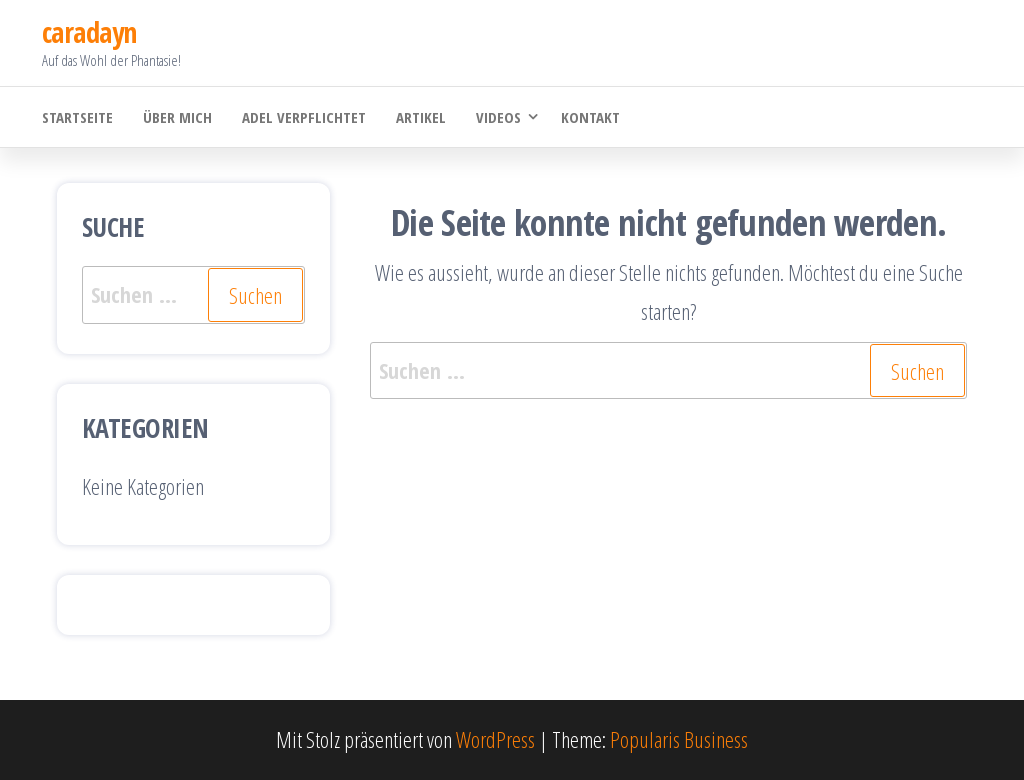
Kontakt (590, 117)
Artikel (421, 117)
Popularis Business (679, 739)
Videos (498, 117)
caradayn (89, 32)
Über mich (177, 117)
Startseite (77, 117)
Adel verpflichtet (304, 117)
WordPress (495, 739)
